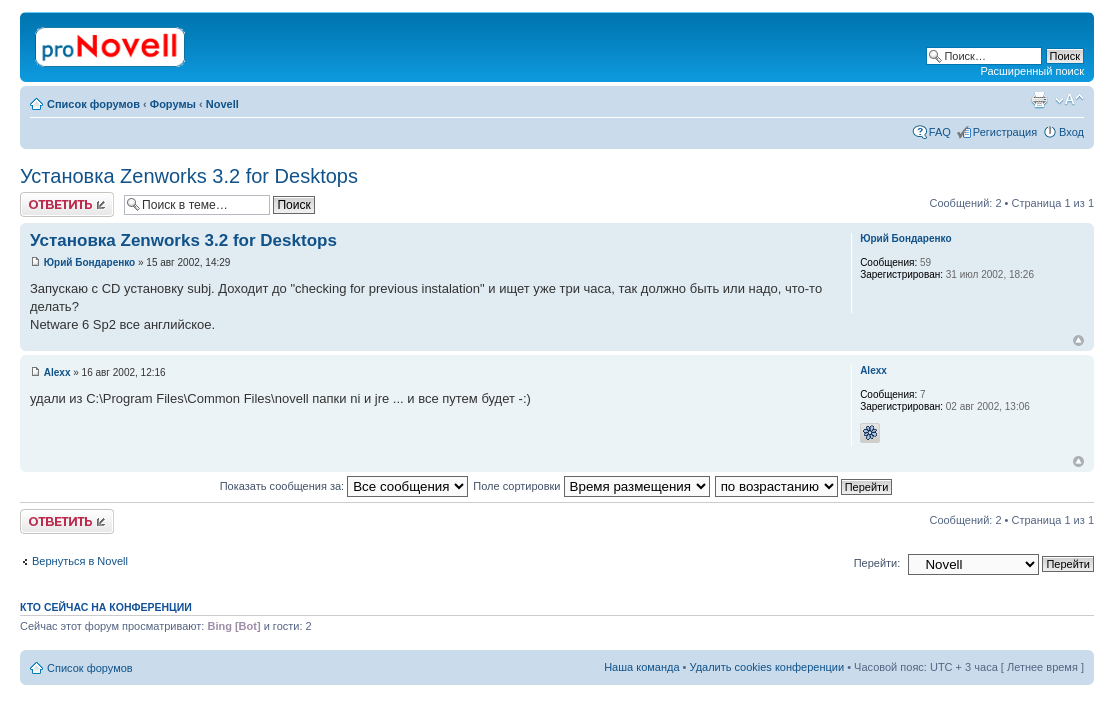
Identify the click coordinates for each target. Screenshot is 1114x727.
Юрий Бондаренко (89, 262)
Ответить (67, 204)
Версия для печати (1039, 100)
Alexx (57, 372)
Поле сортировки (591, 486)
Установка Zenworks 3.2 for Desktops (189, 176)
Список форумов (93, 104)
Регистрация (1005, 132)
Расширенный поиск (1032, 71)
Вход (1071, 132)
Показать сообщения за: (344, 486)
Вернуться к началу (1078, 340)
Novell (222, 104)
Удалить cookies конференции (767, 667)
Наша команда (641, 667)
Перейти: (877, 563)
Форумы (173, 104)
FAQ (940, 132)
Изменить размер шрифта (1069, 100)
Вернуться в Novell (80, 561)
